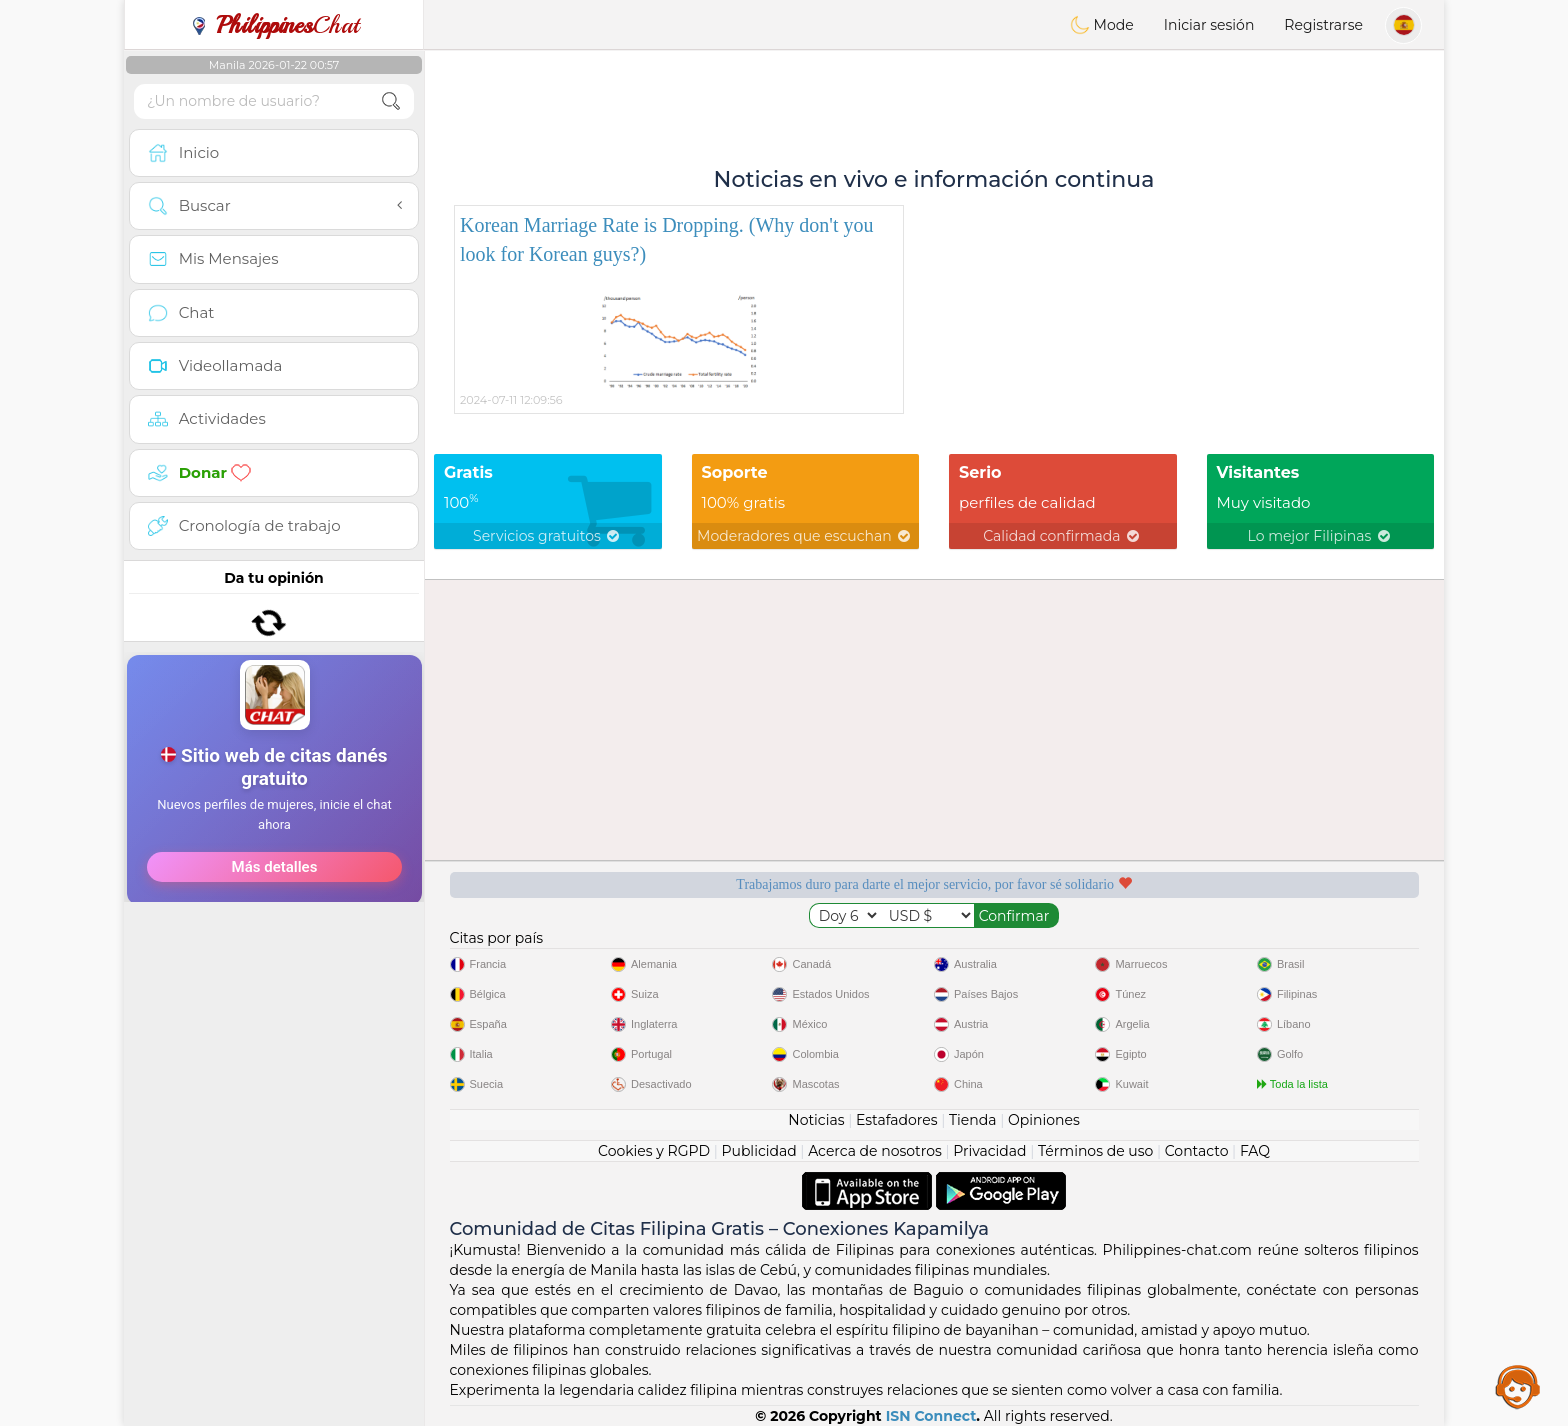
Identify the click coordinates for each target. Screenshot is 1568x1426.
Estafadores (897, 1120)
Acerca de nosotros (875, 1151)
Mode (1102, 25)
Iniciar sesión (1209, 25)
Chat (274, 25)
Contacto (1197, 1151)
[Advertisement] (274, 685)
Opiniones (1044, 1120)
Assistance (1518, 1386)
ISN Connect (931, 1416)
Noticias (816, 1120)
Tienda (972, 1120)
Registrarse (1323, 25)
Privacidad (989, 1151)
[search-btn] (391, 101)
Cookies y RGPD (654, 1151)
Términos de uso (1095, 1151)
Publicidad (758, 1151)
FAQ (1255, 1151)
